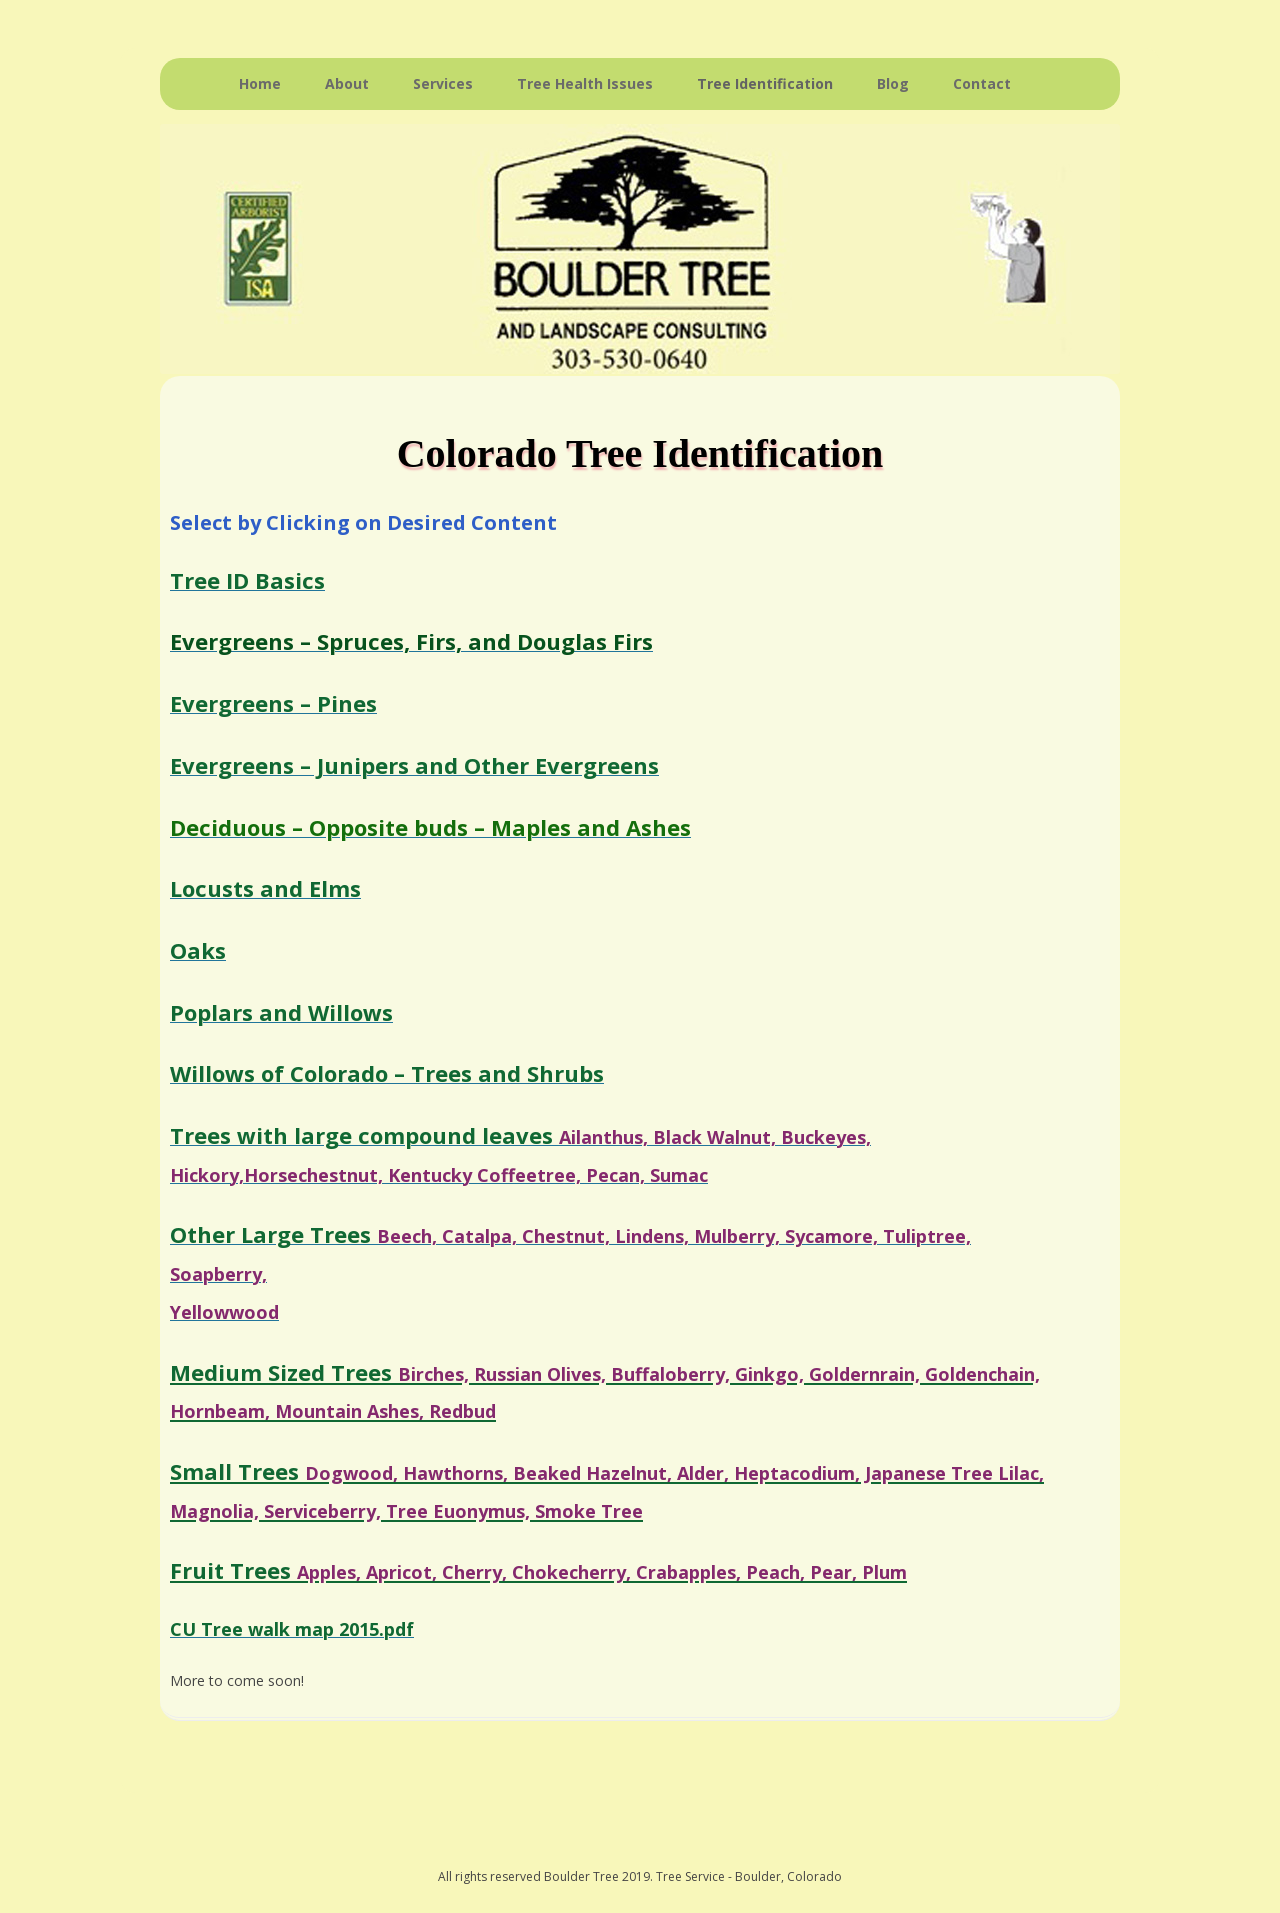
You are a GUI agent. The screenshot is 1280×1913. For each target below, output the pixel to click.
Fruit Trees (538, 1570)
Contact (982, 83)
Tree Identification (765, 83)
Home (260, 83)
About (347, 83)
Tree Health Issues (585, 83)
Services (443, 83)
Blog (893, 83)
